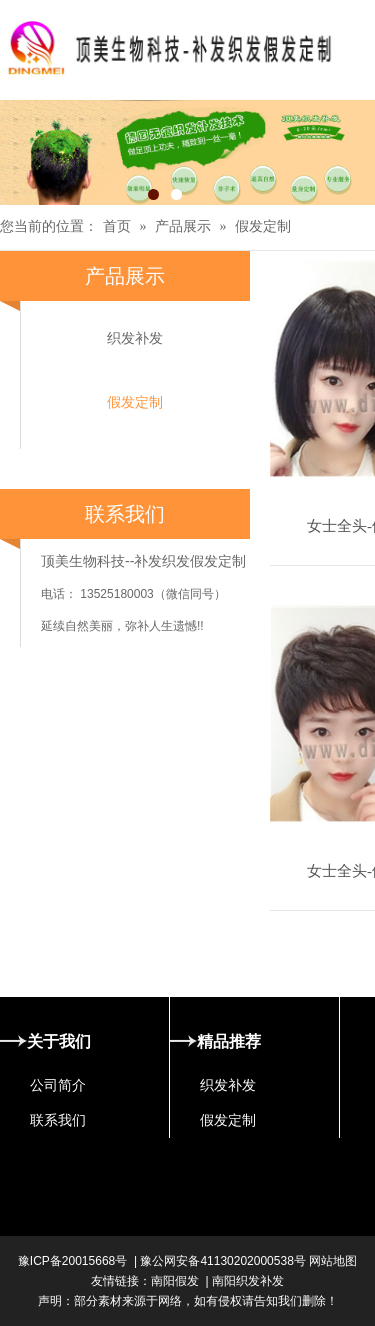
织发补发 (135, 338)
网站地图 (331, 1261)
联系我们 (58, 1120)
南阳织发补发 (248, 1281)
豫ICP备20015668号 (72, 1261)
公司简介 (58, 1085)
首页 (117, 226)
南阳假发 (175, 1281)
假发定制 (263, 226)
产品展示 (183, 226)
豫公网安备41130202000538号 (222, 1261)
